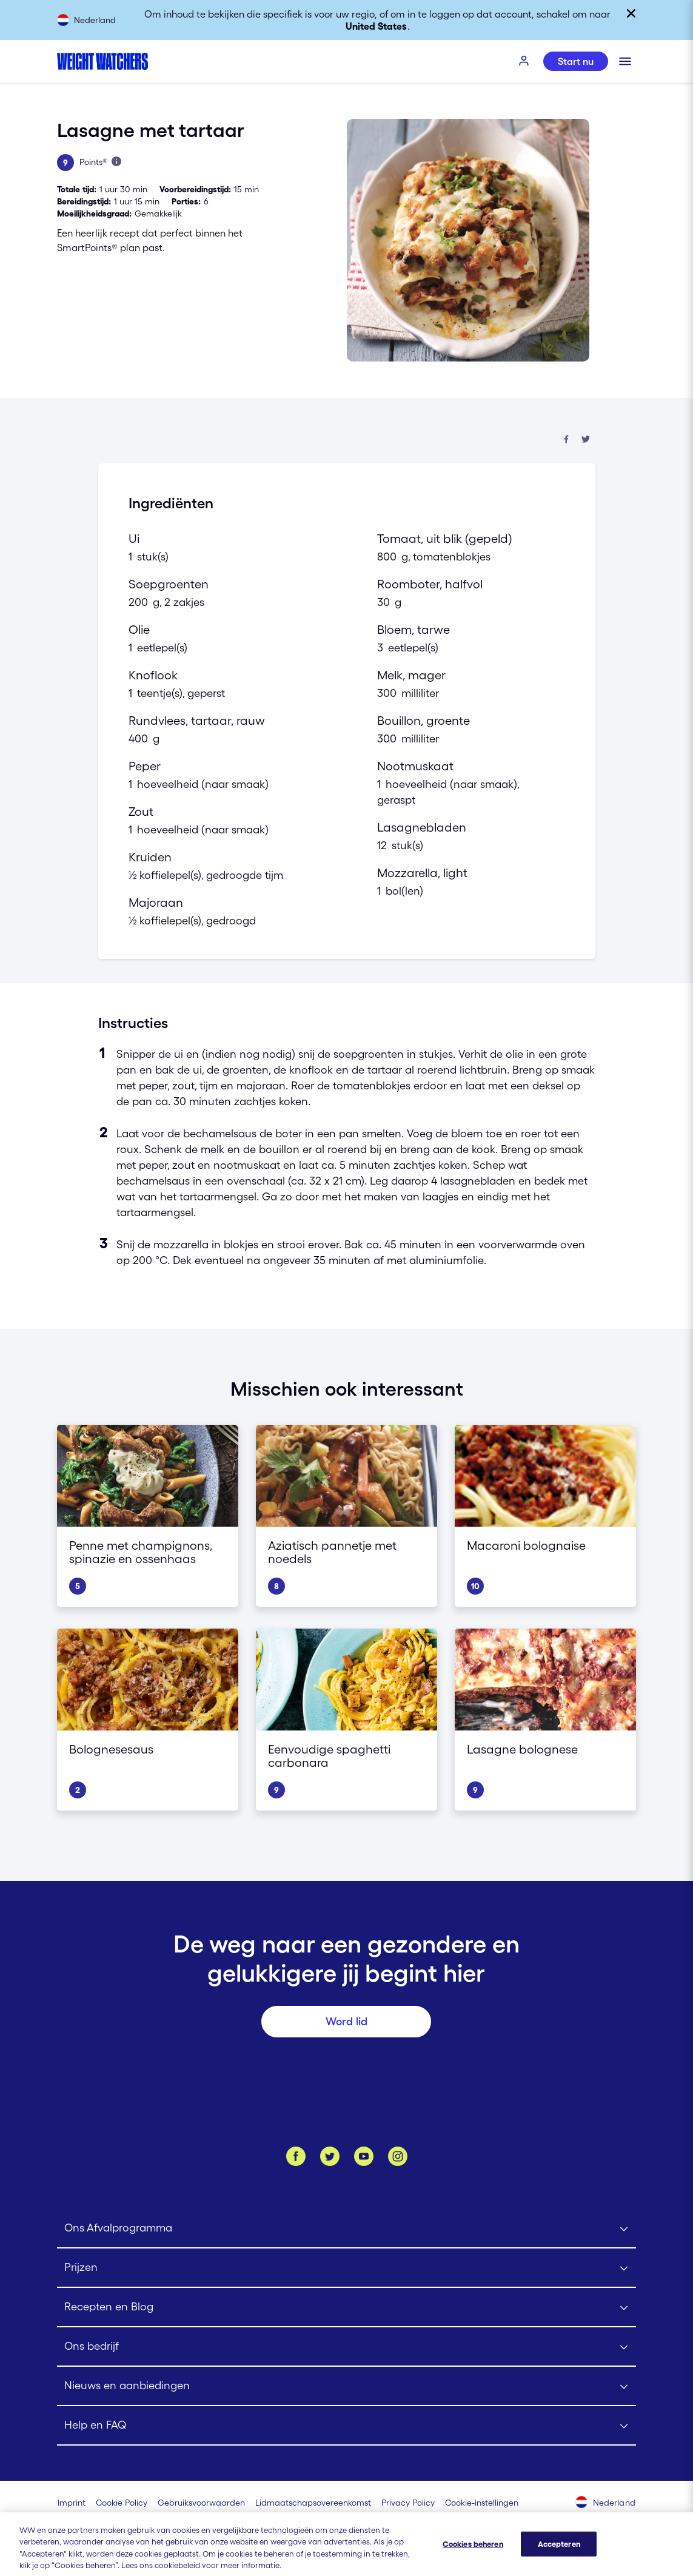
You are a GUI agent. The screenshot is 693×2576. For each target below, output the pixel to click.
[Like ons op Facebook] (296, 2156)
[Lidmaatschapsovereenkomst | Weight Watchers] (313, 2502)
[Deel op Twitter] (585, 440)
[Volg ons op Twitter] (330, 2156)
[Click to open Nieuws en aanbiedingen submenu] (346, 2386)
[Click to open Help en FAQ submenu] (346, 2426)
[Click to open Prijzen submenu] (346, 2268)
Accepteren (559, 2553)
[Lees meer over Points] (116, 161)
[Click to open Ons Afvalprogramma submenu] (346, 2228)
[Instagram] (397, 2156)
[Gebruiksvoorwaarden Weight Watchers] (201, 2502)
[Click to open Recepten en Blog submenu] (346, 2307)
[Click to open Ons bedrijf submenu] (346, 2347)
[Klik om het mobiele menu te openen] (625, 61)
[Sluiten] (631, 13)
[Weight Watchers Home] (102, 61)
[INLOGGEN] (524, 61)
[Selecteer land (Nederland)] (605, 2503)
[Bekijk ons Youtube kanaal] (363, 2156)
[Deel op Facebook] (566, 440)
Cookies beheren (473, 2553)
